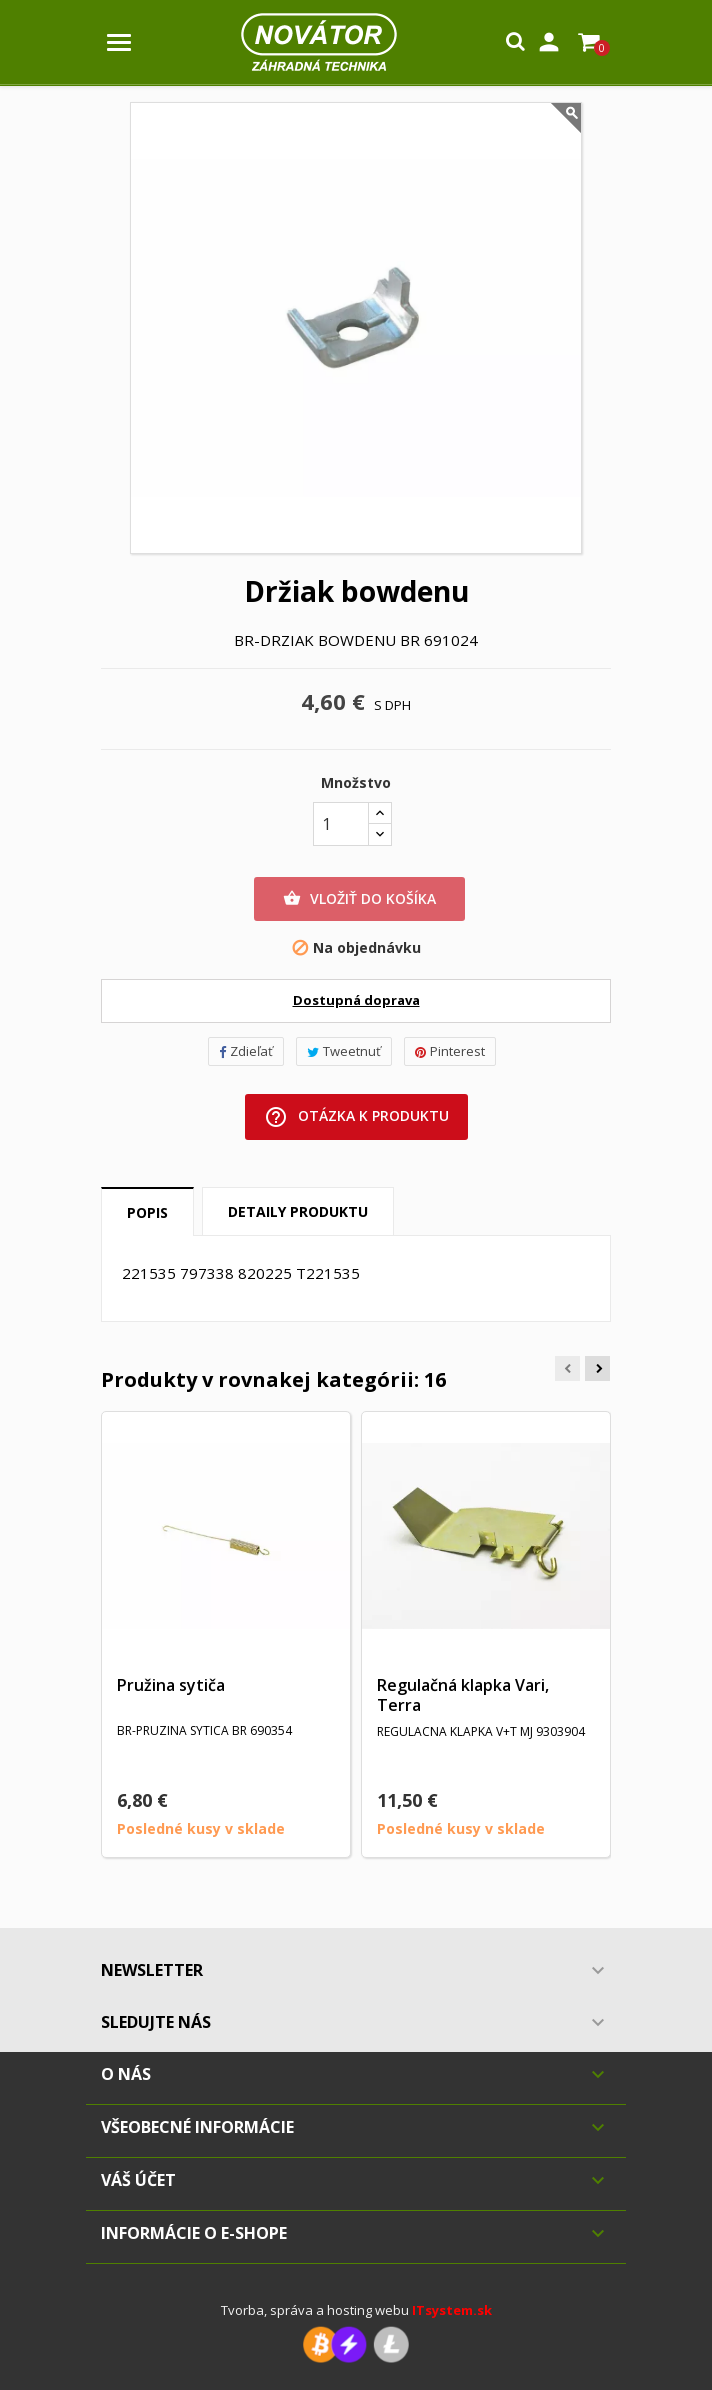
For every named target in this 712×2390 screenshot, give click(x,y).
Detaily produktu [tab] (298, 1211)
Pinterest (450, 1051)
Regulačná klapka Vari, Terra (463, 1695)
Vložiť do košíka (359, 899)
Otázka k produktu (356, 1117)
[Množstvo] (341, 824)
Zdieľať (246, 1051)
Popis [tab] (147, 1212)
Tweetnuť (344, 1051)
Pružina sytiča (171, 1685)
